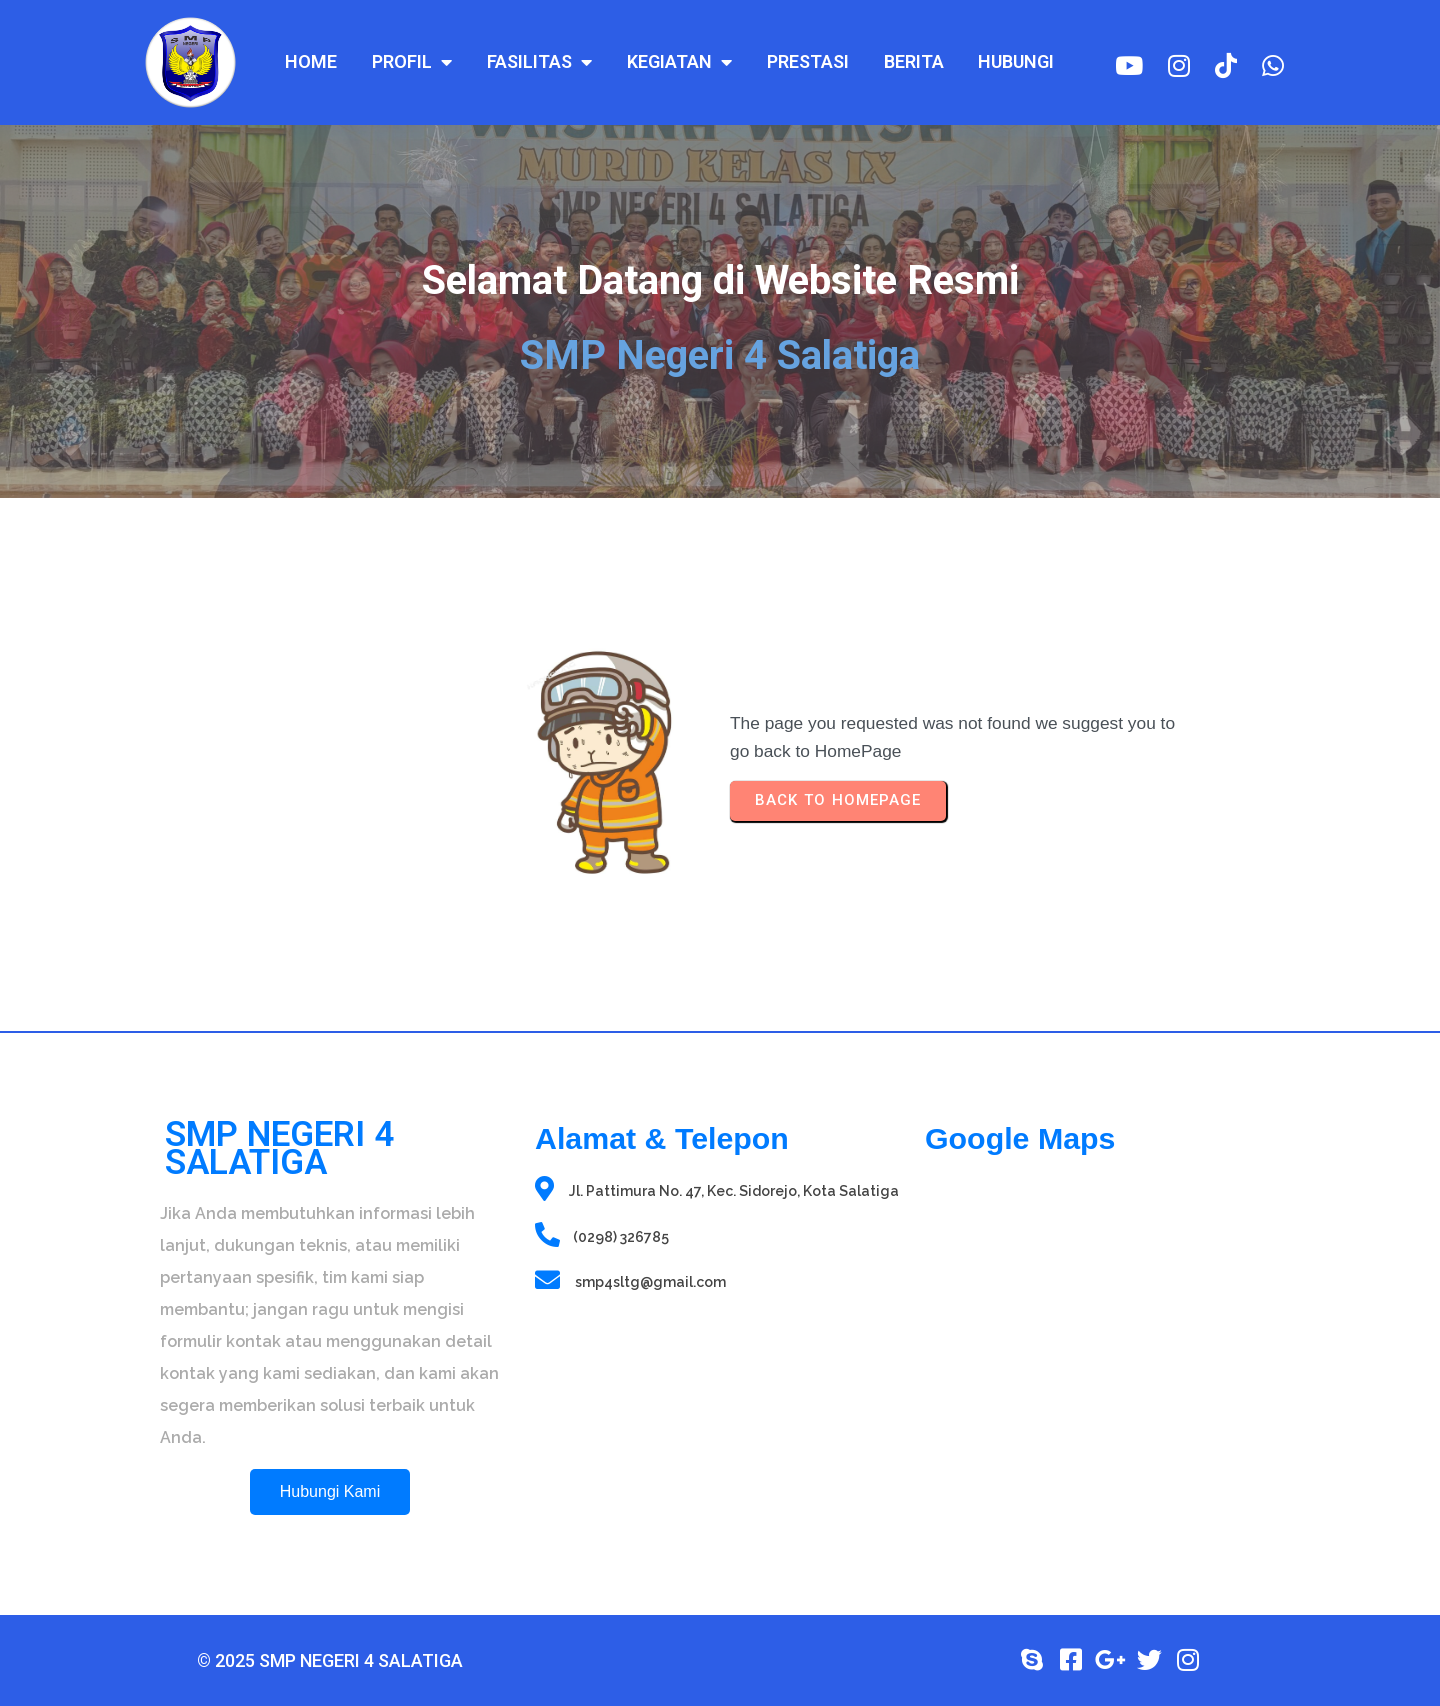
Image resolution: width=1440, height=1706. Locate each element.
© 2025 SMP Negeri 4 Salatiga (330, 1660)
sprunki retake (931, 1575)
